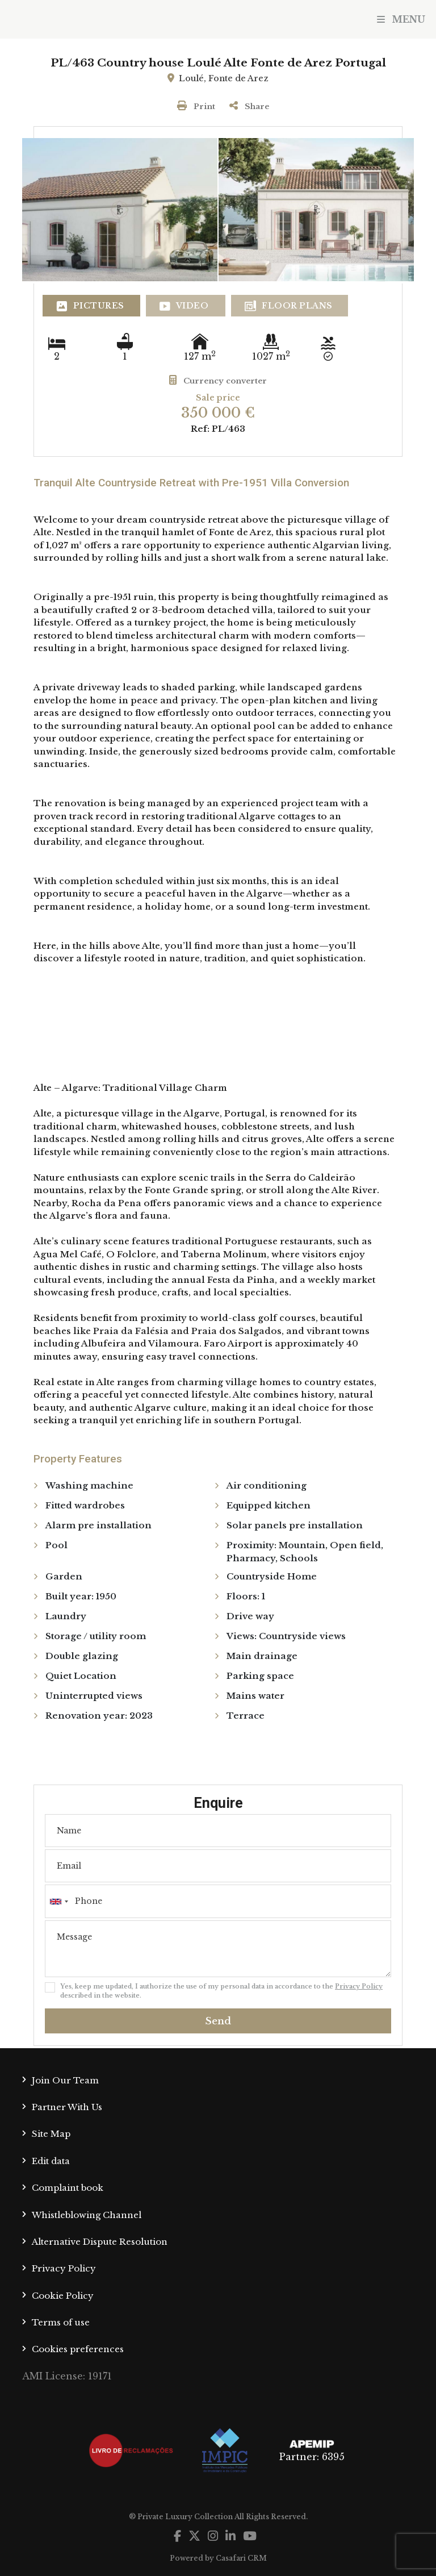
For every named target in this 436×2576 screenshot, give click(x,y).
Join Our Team (65, 2080)
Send (218, 2021)
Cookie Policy (63, 2295)
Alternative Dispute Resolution (99, 2241)
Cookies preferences (78, 2349)
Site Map (51, 2133)
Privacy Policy (359, 1986)
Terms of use (61, 2322)
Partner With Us (67, 2107)
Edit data (51, 2161)
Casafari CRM (241, 2558)
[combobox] (218, 1901)
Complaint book (67, 2187)
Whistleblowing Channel (86, 2215)
